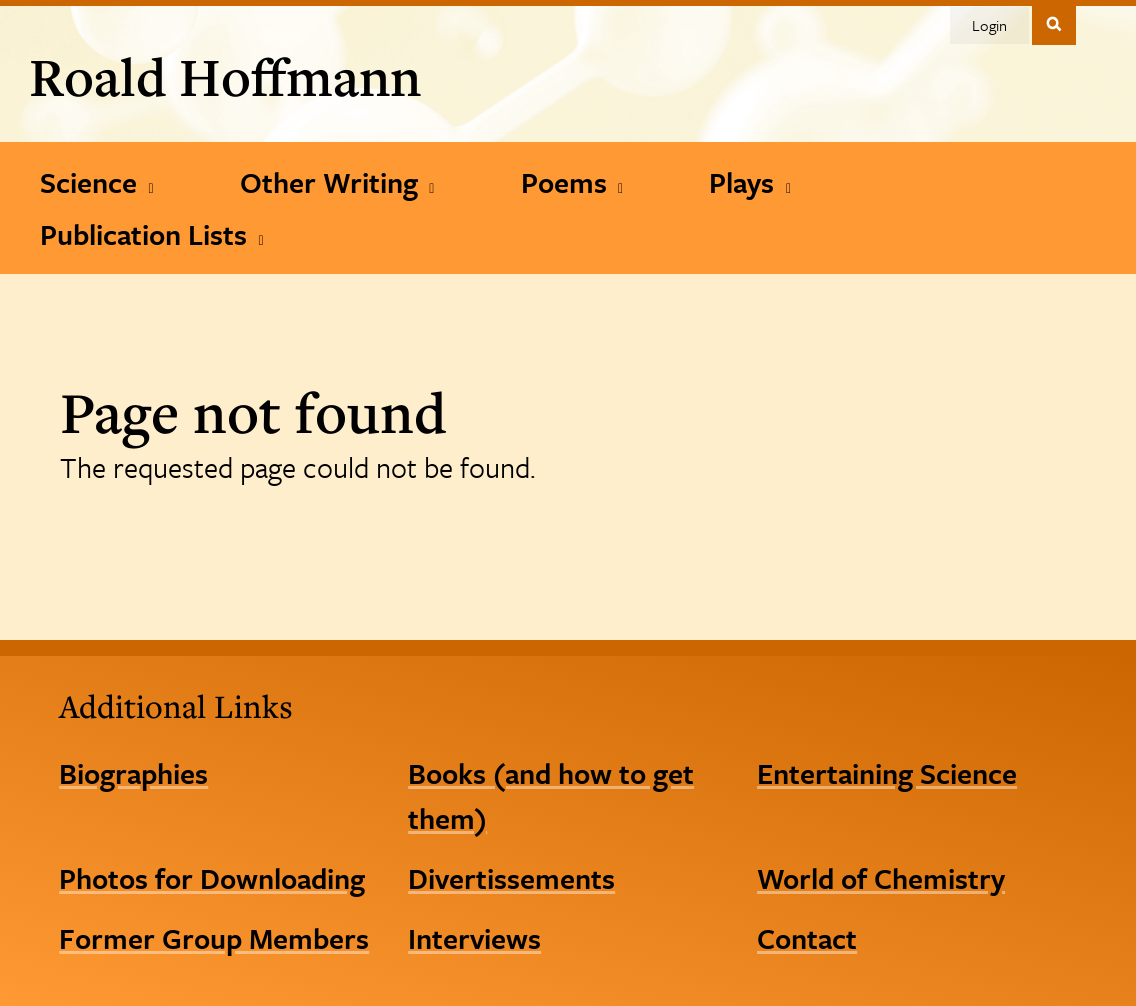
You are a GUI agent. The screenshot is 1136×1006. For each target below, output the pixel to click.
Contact (807, 938)
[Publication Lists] (152, 234)
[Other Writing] (337, 182)
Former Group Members (214, 938)
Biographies (133, 773)
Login (989, 25)
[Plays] (750, 182)
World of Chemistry (881, 878)
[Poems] (572, 182)
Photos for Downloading (212, 878)
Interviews (474, 938)
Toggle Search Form (1054, 23)
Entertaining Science (887, 773)
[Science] (97, 182)
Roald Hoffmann (225, 76)
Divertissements (511, 878)
